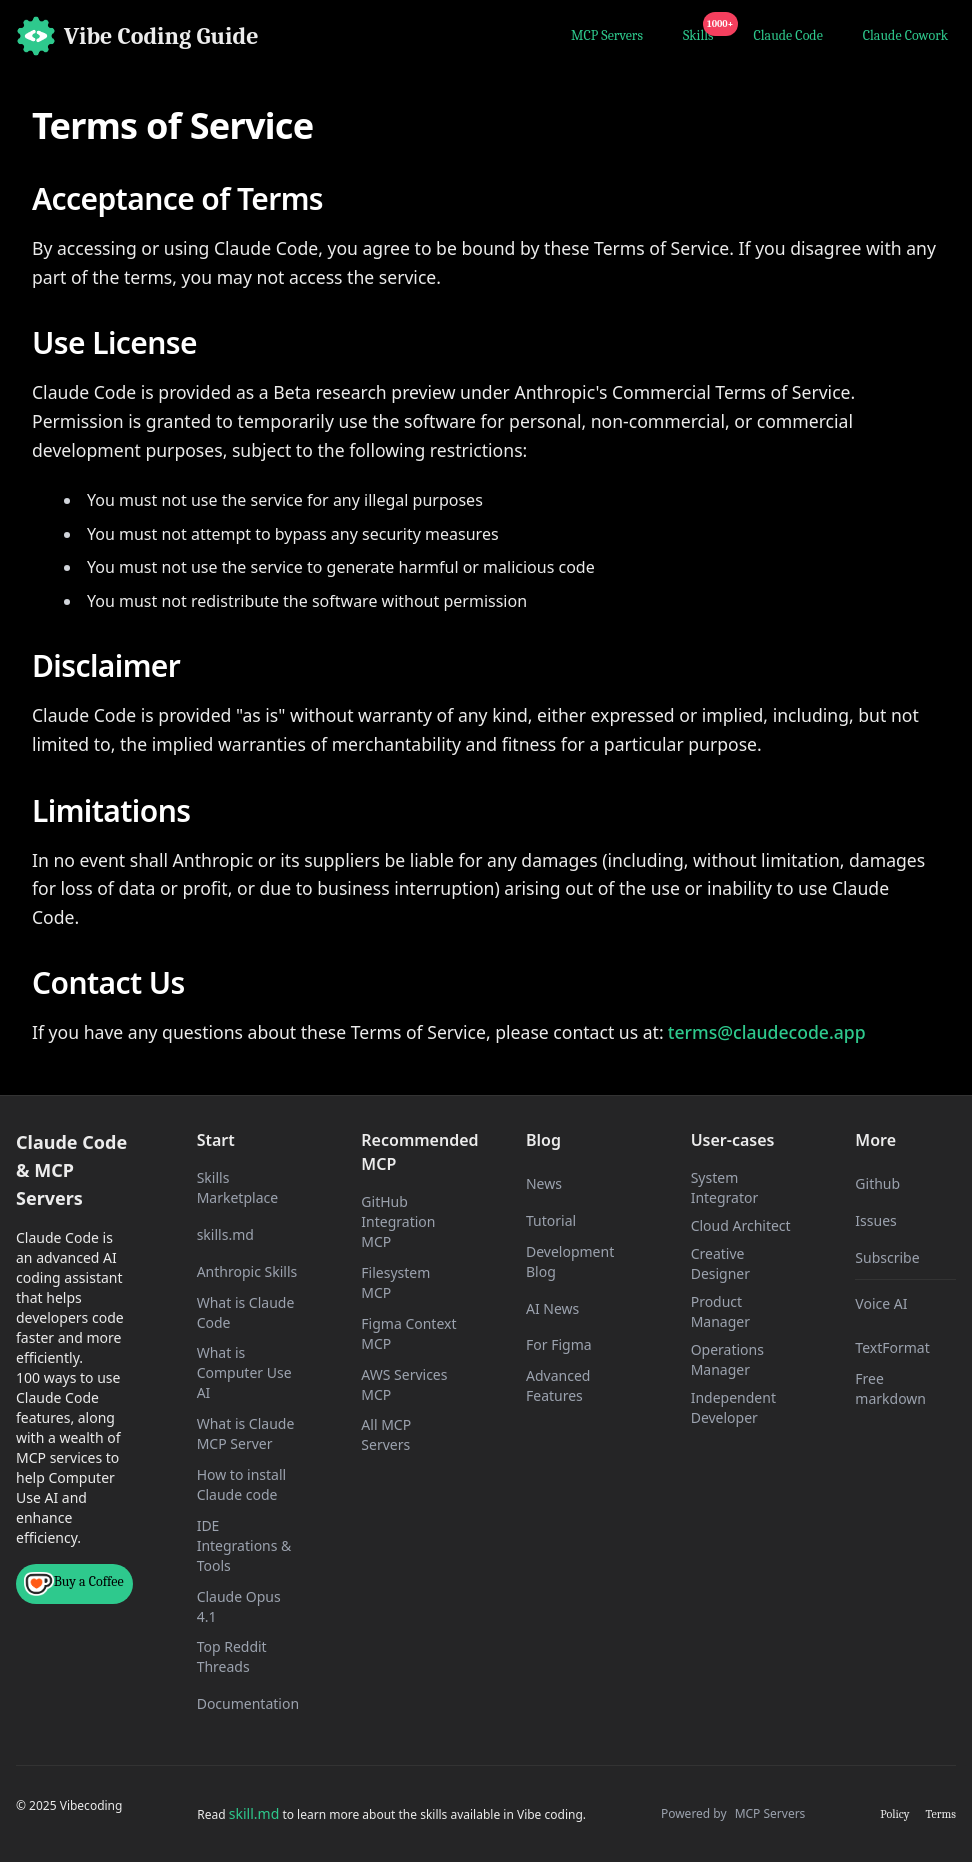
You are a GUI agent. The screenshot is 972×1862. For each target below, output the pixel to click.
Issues (875, 1220)
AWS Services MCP (404, 1384)
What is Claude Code (246, 1312)
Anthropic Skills (247, 1271)
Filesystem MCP (395, 1282)
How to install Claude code (241, 1484)
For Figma (559, 1344)
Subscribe (887, 1257)
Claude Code (788, 35)
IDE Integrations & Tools (244, 1545)
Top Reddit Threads (232, 1656)
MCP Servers (607, 35)
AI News (552, 1308)
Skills (702, 33)
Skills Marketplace (237, 1187)
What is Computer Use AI (244, 1372)
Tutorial (551, 1220)
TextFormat (892, 1347)
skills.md (225, 1234)
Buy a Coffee (74, 1584)
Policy (894, 1814)
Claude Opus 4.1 (239, 1606)
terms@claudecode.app (767, 1032)
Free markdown (890, 1388)
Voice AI (881, 1303)
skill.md (254, 1813)
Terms (941, 1814)
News (544, 1183)
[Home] (137, 36)
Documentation (248, 1703)
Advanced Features (558, 1385)
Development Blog (570, 1261)
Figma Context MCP (408, 1333)
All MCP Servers (386, 1434)
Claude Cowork (905, 35)
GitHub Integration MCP (398, 1221)
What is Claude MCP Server (246, 1433)
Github (877, 1183)
